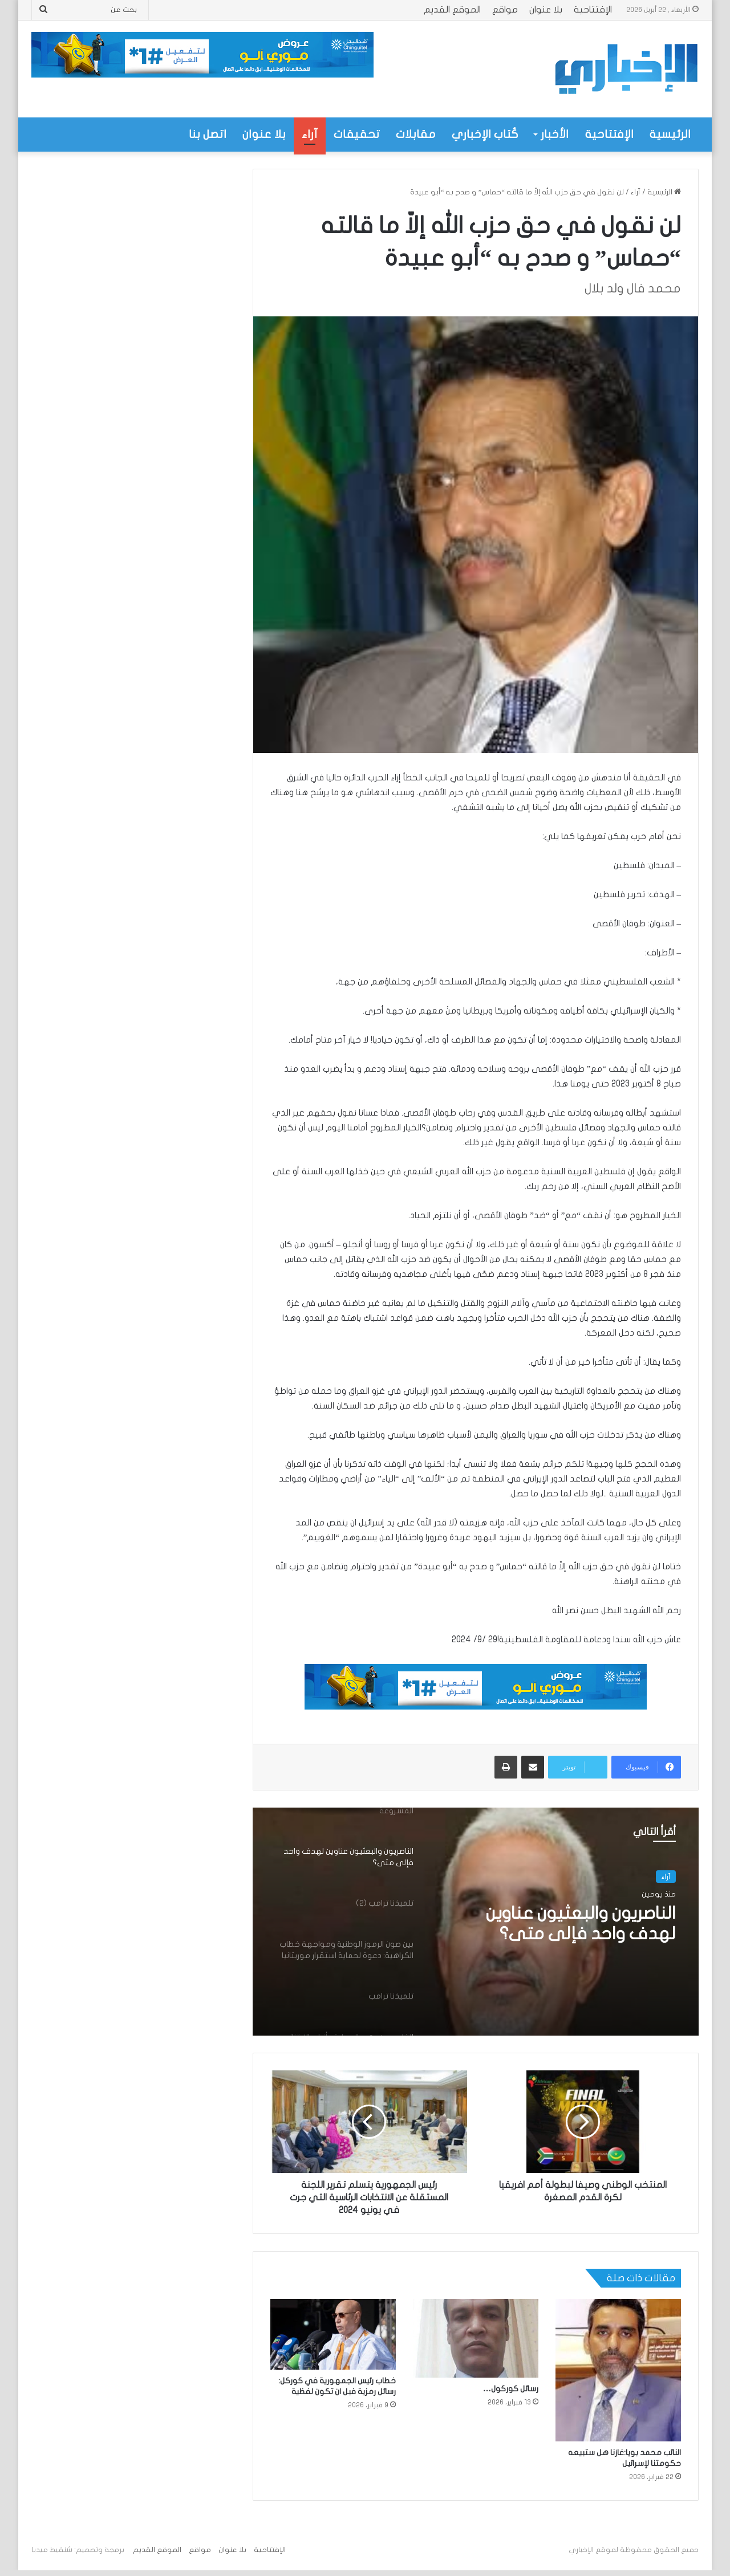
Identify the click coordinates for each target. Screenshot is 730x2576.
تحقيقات (357, 134)
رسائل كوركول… (510, 2388)
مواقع (505, 9)
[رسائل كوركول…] (475, 2338)
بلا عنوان (545, 9)
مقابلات (416, 134)
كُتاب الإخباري (485, 134)
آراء (310, 134)
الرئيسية (670, 134)
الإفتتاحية (593, 9)
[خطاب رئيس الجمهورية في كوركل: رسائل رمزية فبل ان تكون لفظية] (333, 2334)
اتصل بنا (207, 134)
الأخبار (555, 134)
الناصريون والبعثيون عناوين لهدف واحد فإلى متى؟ (581, 1923)
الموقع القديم (452, 9)
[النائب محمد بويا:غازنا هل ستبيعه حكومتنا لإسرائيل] (618, 2370)
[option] (476, 1922)
